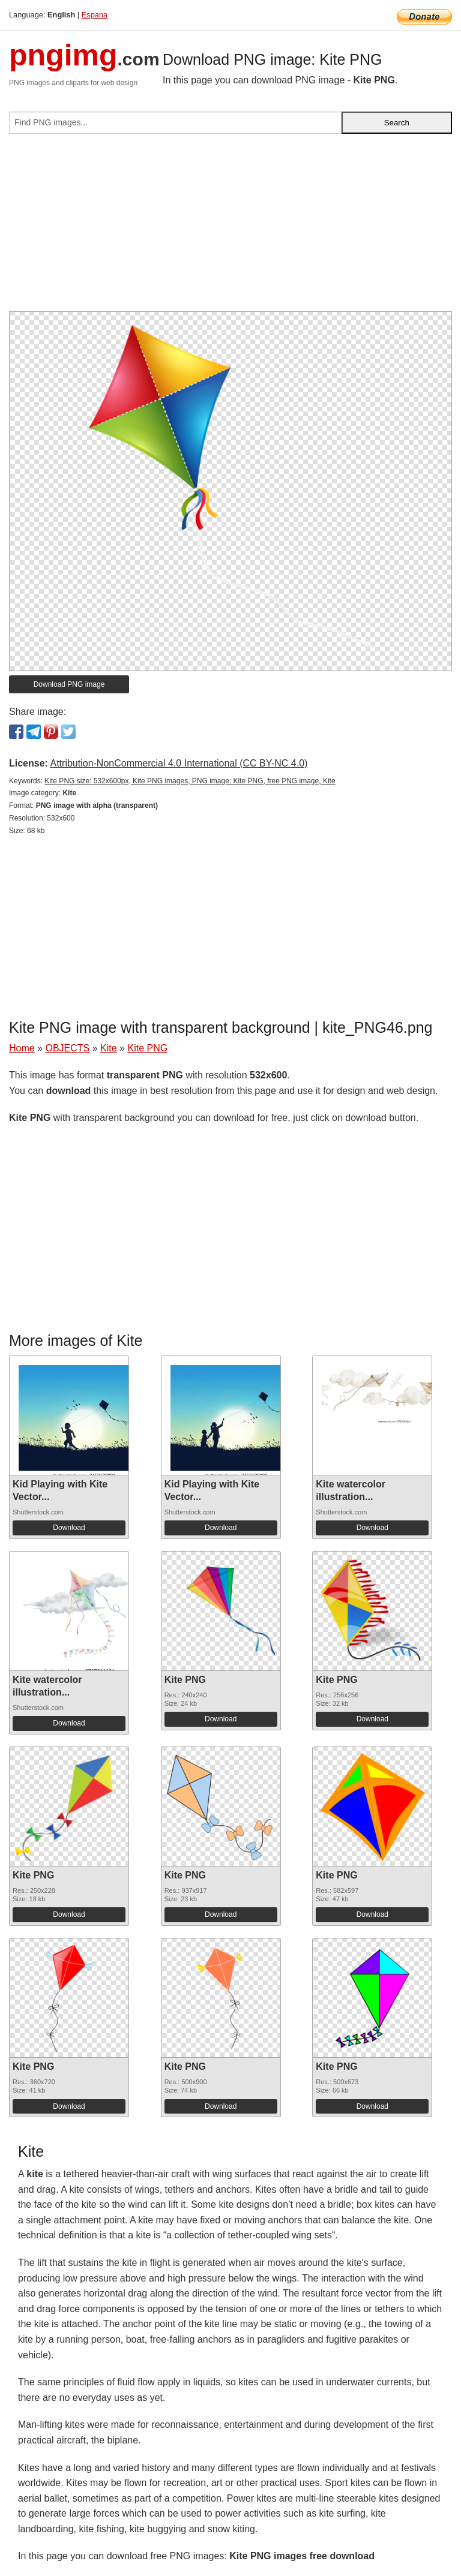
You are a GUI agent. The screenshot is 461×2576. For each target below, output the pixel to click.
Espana (94, 14)
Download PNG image (69, 684)
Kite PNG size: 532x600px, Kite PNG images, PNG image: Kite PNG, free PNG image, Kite (189, 781)
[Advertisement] (230, 227)
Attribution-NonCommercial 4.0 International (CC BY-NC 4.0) (178, 763)
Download (69, 1527)
